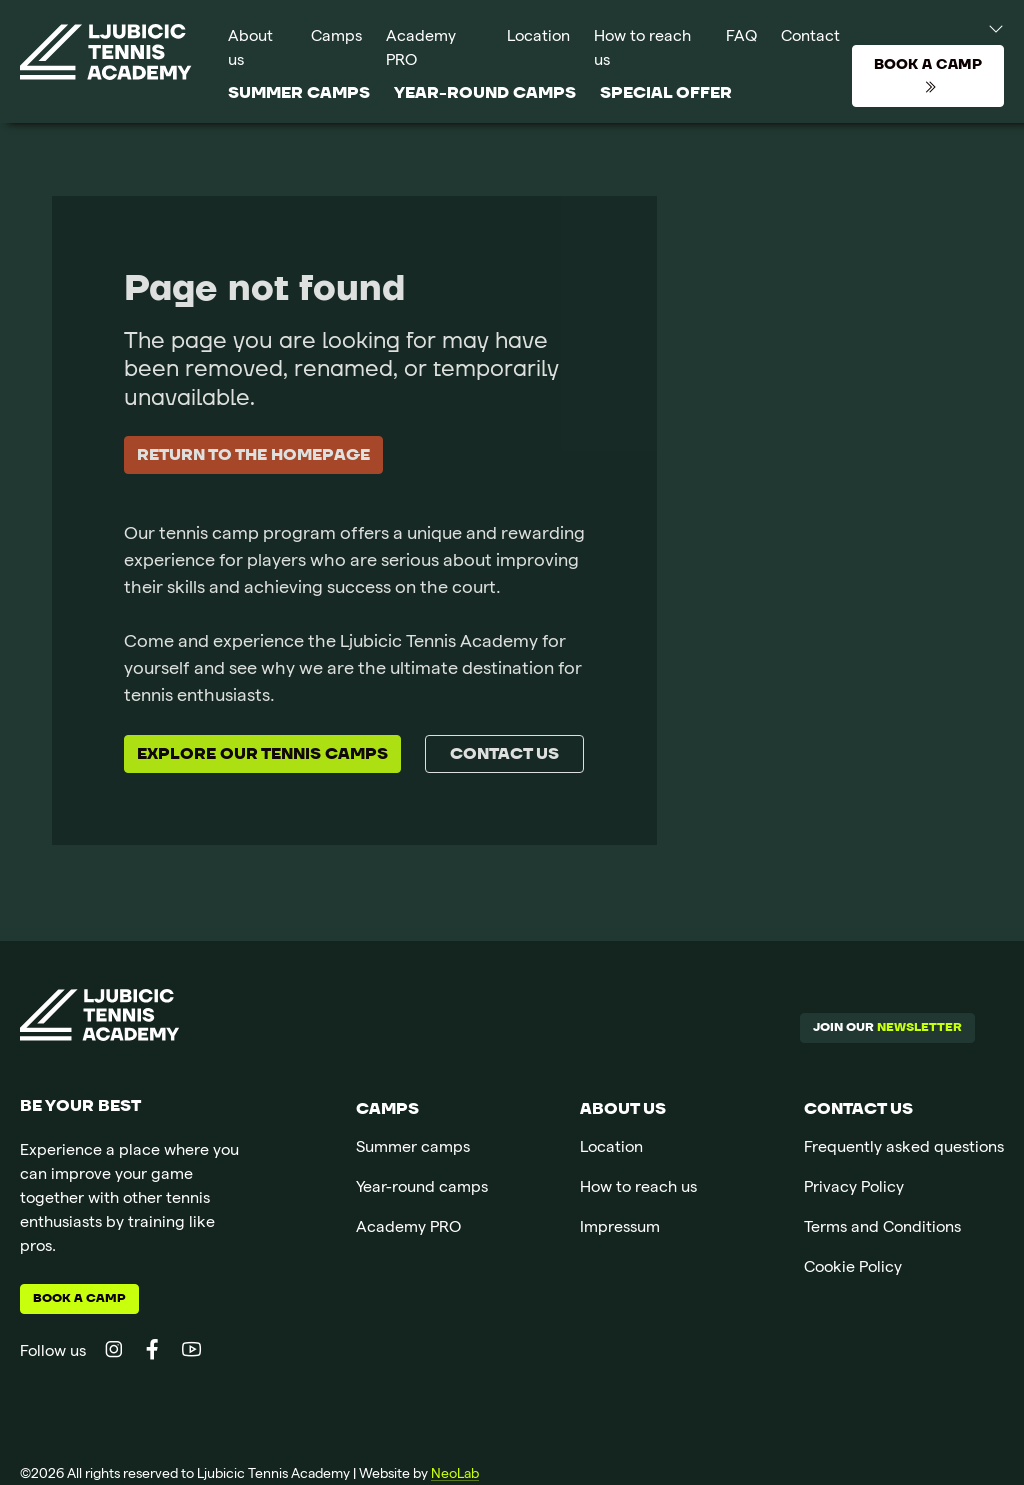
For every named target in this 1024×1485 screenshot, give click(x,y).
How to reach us (642, 50)
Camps (336, 38)
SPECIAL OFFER (666, 93)
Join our (887, 1027)
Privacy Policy (854, 1189)
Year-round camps (485, 93)
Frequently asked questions (904, 1149)
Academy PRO (421, 50)
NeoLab (455, 1475)
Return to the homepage (253, 455)
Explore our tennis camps (262, 754)
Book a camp (79, 1298)
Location (538, 38)
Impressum (620, 1229)
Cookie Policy (853, 1269)
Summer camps (299, 93)
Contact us (504, 754)
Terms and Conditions (882, 1229)
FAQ (741, 38)
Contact (810, 38)
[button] (977, 28)
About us (250, 50)
